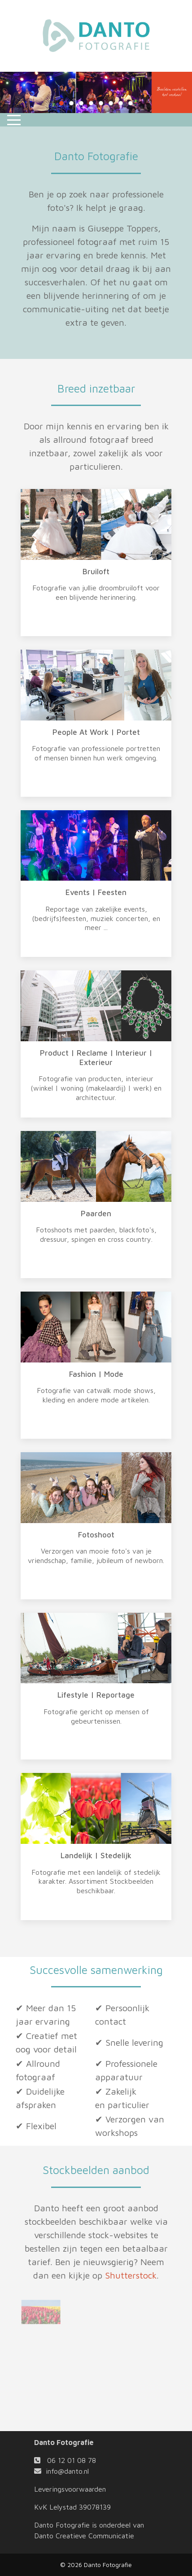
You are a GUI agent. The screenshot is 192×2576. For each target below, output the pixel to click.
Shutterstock (131, 2275)
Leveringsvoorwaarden (70, 2489)
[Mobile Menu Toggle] (14, 120)
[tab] (61, 103)
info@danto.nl (67, 2471)
